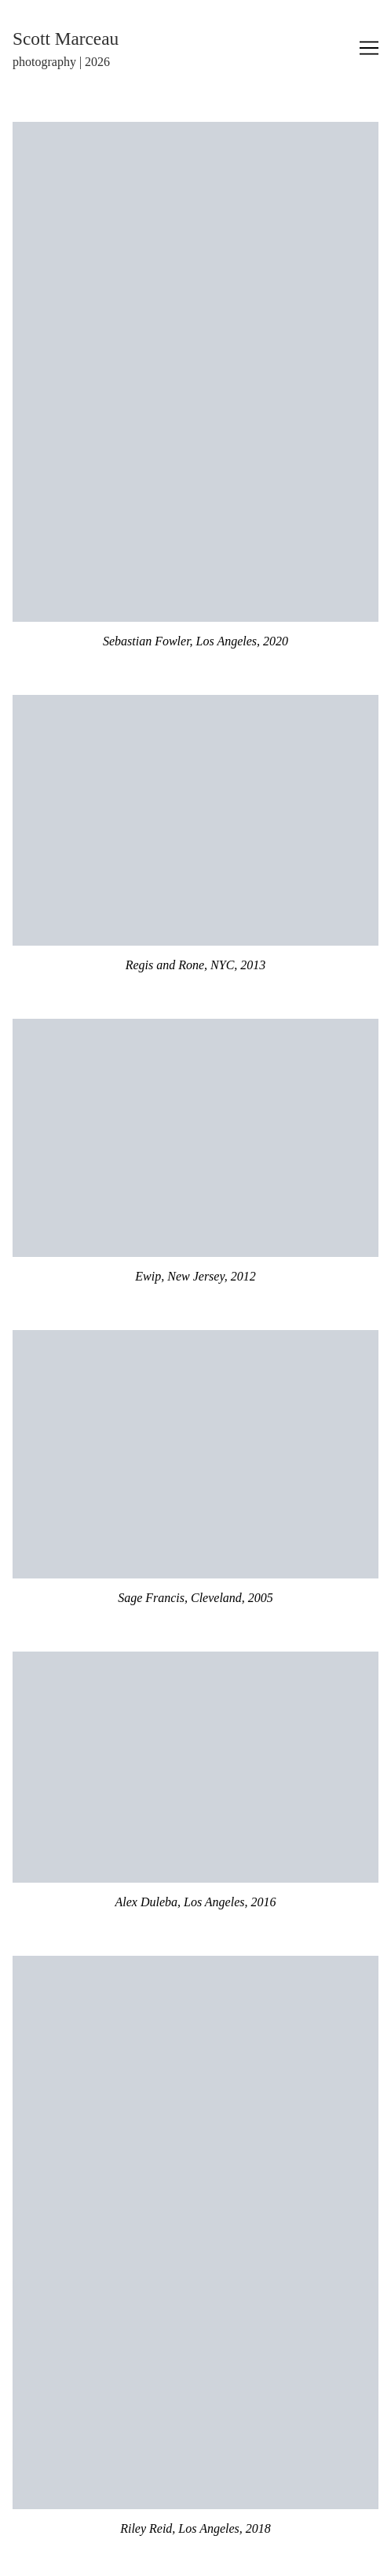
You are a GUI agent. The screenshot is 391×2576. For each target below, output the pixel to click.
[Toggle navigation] (369, 48)
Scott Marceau (66, 38)
